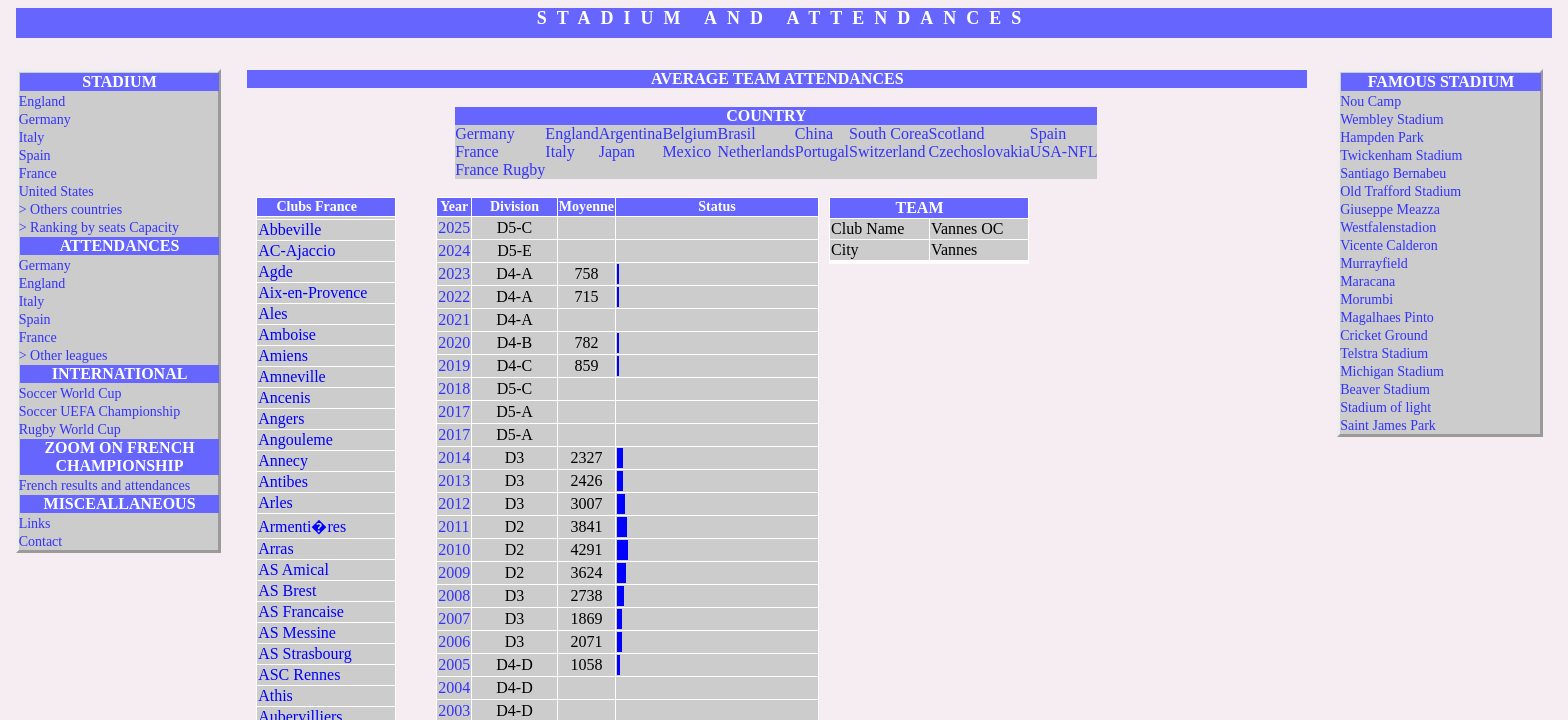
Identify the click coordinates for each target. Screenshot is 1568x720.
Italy (32, 137)
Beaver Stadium (1385, 389)
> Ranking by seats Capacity (99, 227)
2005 (454, 664)
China (814, 133)
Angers (281, 418)
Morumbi (1366, 299)
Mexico (686, 151)
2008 (454, 595)
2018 (454, 388)
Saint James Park (1388, 425)
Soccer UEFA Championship (100, 411)
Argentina (631, 133)
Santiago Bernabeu (1393, 173)
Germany (45, 119)
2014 (454, 457)
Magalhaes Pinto (1387, 317)
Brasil (736, 133)
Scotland (957, 133)
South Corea (889, 133)
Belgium (689, 133)
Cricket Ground (1383, 335)
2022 (454, 296)
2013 (454, 480)
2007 (454, 618)
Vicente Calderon (1389, 245)
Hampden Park (1382, 137)
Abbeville (289, 229)
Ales (272, 313)
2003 (454, 710)
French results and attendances (104, 485)
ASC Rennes (299, 674)
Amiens (283, 355)
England (42, 101)
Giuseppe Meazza (1390, 209)
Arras (276, 548)
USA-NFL (1064, 151)
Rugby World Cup (70, 429)
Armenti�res (302, 526)
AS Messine (297, 632)
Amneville (292, 376)
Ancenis (284, 397)
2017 (454, 411)
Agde (275, 271)
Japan (617, 151)
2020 (454, 342)
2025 (454, 227)
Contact (41, 541)
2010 (454, 549)
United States (56, 191)
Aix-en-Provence (312, 292)
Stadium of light (1385, 407)
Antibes (283, 481)
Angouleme (295, 439)
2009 (454, 572)
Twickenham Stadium (1401, 155)
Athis (275, 695)
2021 (454, 319)
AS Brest (287, 590)
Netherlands (755, 151)
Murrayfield (1374, 263)
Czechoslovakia (979, 151)
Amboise (287, 334)
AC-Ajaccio (296, 250)
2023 (454, 273)
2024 (454, 250)
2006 (454, 641)
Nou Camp (1370, 101)
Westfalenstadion (1388, 227)
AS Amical (293, 569)
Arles (275, 502)
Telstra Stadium (1384, 353)
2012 (454, 503)
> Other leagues (63, 355)
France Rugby (500, 169)
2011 (453, 526)
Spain (35, 155)
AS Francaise (301, 611)
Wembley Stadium (1391, 119)
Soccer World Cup (70, 393)
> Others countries (71, 209)
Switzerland (887, 151)
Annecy (283, 460)
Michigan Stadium (1392, 371)
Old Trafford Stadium (1400, 191)
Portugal (822, 151)
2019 (454, 365)
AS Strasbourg (305, 653)
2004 (454, 687)
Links (35, 523)
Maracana (1367, 281)
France (38, 173)
